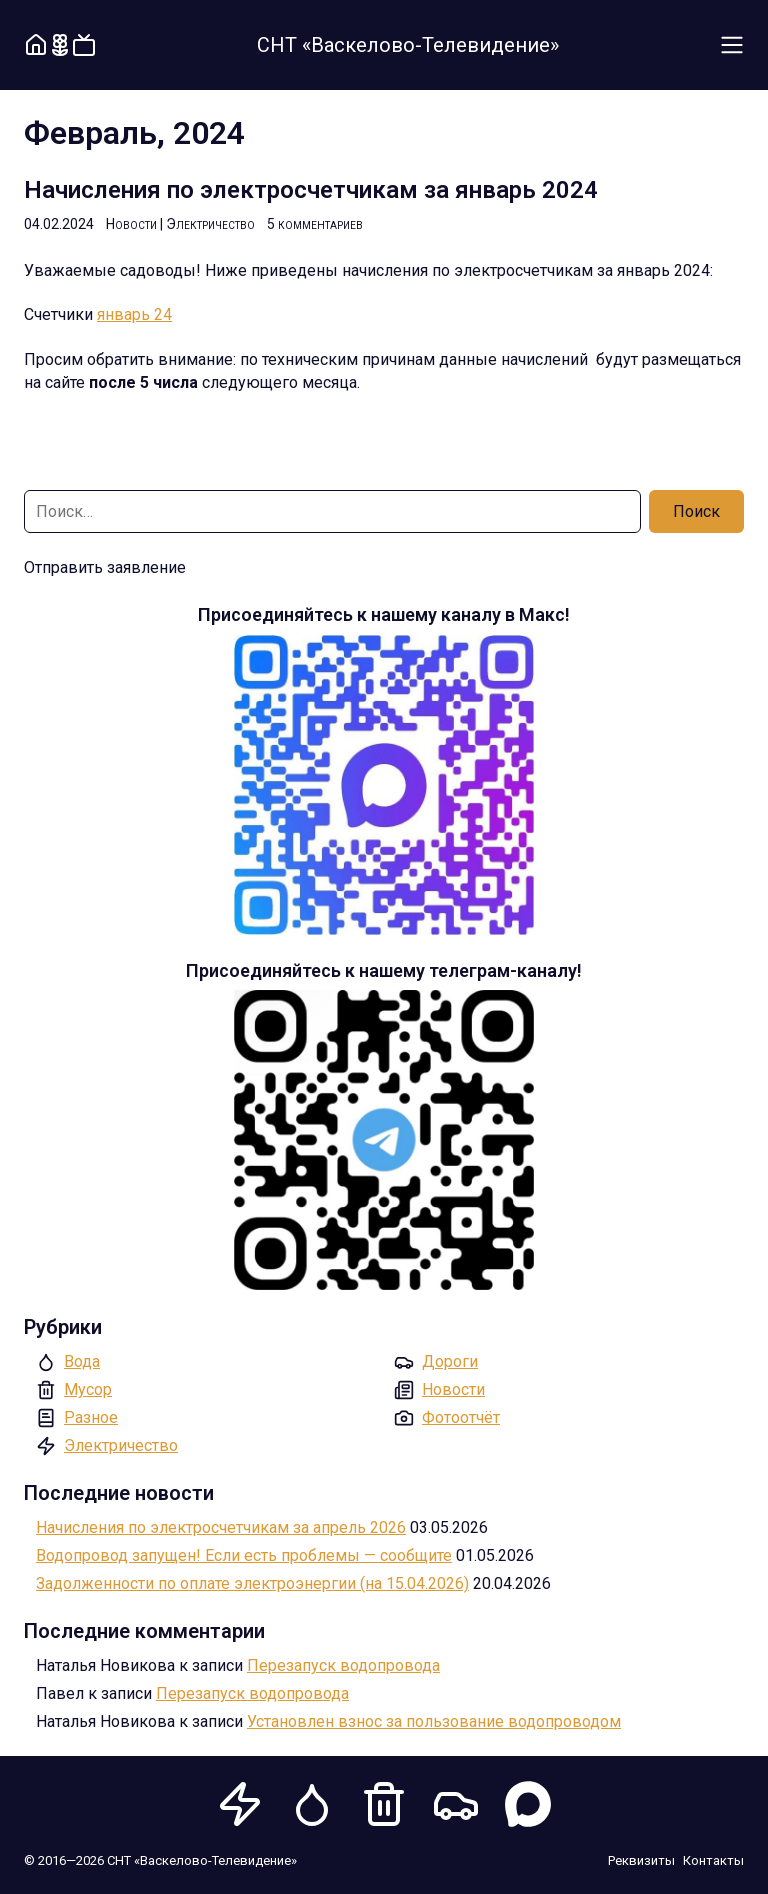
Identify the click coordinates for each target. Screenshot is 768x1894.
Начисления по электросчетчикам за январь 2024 (311, 190)
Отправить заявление (105, 567)
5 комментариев (315, 224)
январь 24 (134, 314)
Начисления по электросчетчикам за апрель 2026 (221, 1527)
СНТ (408, 45)
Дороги (450, 1361)
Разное (91, 1417)
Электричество (210, 224)
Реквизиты (641, 1860)
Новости (131, 224)
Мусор (88, 1389)
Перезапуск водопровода (343, 1665)
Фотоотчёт (461, 1417)
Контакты (713, 1860)
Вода (82, 1361)
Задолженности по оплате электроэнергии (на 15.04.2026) (252, 1583)
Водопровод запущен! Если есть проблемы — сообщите (244, 1555)
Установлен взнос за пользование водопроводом (434, 1721)
